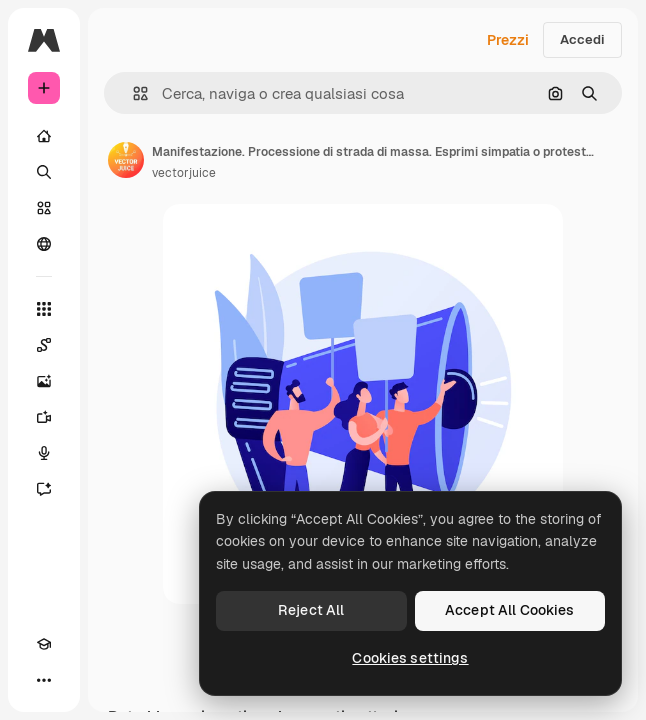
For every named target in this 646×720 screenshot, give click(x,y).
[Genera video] (44, 417)
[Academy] (44, 644)
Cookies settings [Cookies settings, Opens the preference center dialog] (410, 658)
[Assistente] (44, 489)
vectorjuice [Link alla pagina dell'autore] (184, 173)
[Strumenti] (44, 309)
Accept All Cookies (510, 610)
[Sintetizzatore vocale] (44, 453)
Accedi (582, 39)
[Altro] (44, 680)
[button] (132, 93)
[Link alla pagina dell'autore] (126, 160)
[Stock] (44, 208)
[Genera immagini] (44, 381)
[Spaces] (44, 345)
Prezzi (508, 40)
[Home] (44, 136)
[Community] (44, 244)
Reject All (311, 610)
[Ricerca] (44, 172)
